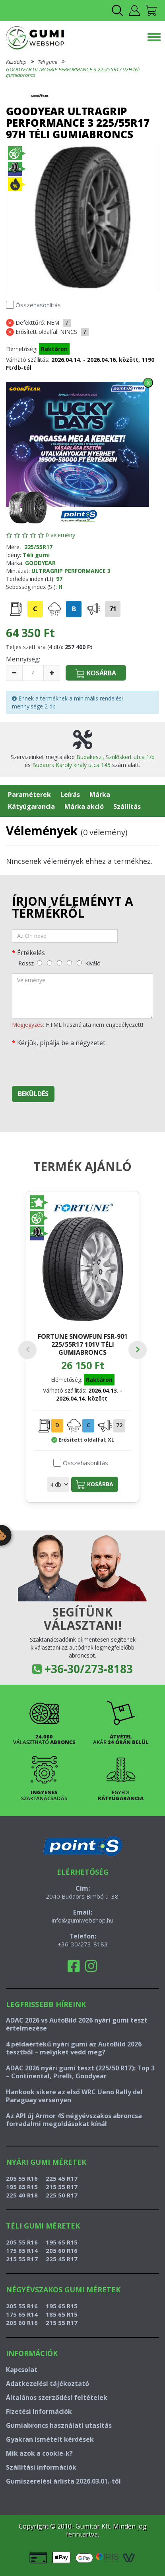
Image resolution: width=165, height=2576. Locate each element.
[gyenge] (49, 962)
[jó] (69, 962)
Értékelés (31, 953)
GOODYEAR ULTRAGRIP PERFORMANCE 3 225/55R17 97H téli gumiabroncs (73, 72)
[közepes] (59, 962)
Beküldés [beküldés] (33, 1093)
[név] (65, 936)
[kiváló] (79, 962)
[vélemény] (82, 996)
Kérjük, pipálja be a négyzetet (61, 1043)
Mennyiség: (23, 659)
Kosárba (94, 1484)
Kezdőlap (16, 62)
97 (59, 579)
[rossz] (39, 962)
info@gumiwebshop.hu (82, 1920)
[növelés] (52, 673)
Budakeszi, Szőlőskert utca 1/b (115, 757)
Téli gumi (47, 62)
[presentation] (72, 1064)
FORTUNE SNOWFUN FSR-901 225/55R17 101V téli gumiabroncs (83, 1344)
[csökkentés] (14, 673)
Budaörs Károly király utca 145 (71, 765)
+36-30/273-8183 (89, 1668)
